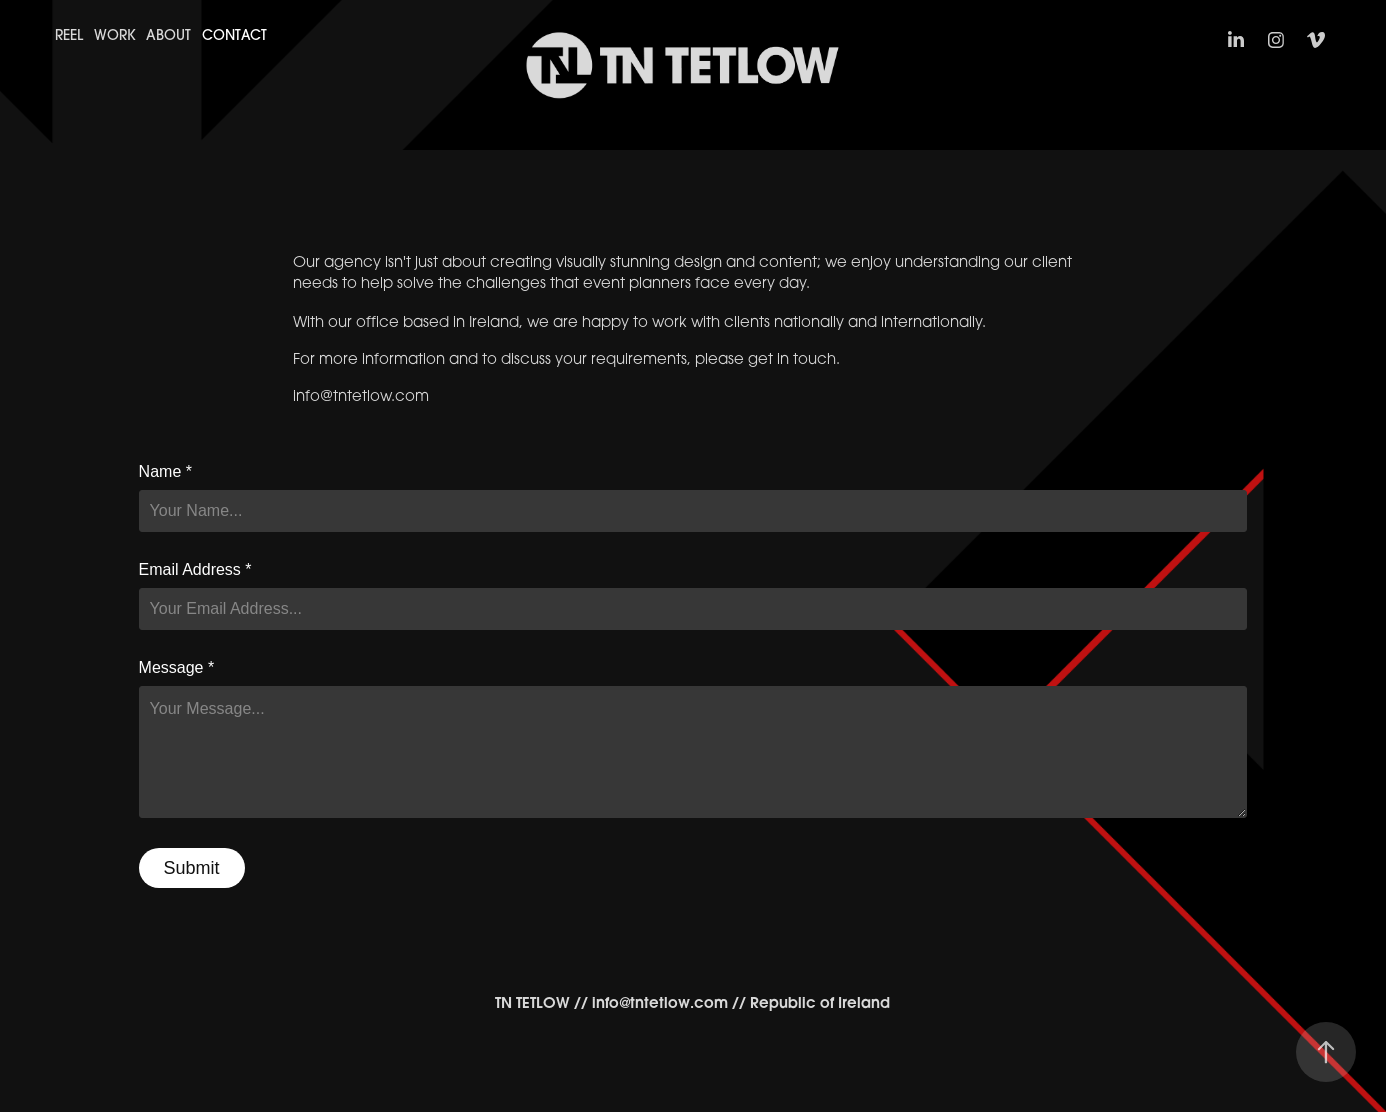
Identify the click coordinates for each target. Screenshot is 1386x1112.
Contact (234, 35)
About (168, 35)
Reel (69, 35)
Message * (177, 668)
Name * (165, 472)
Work (115, 35)
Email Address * (195, 570)
